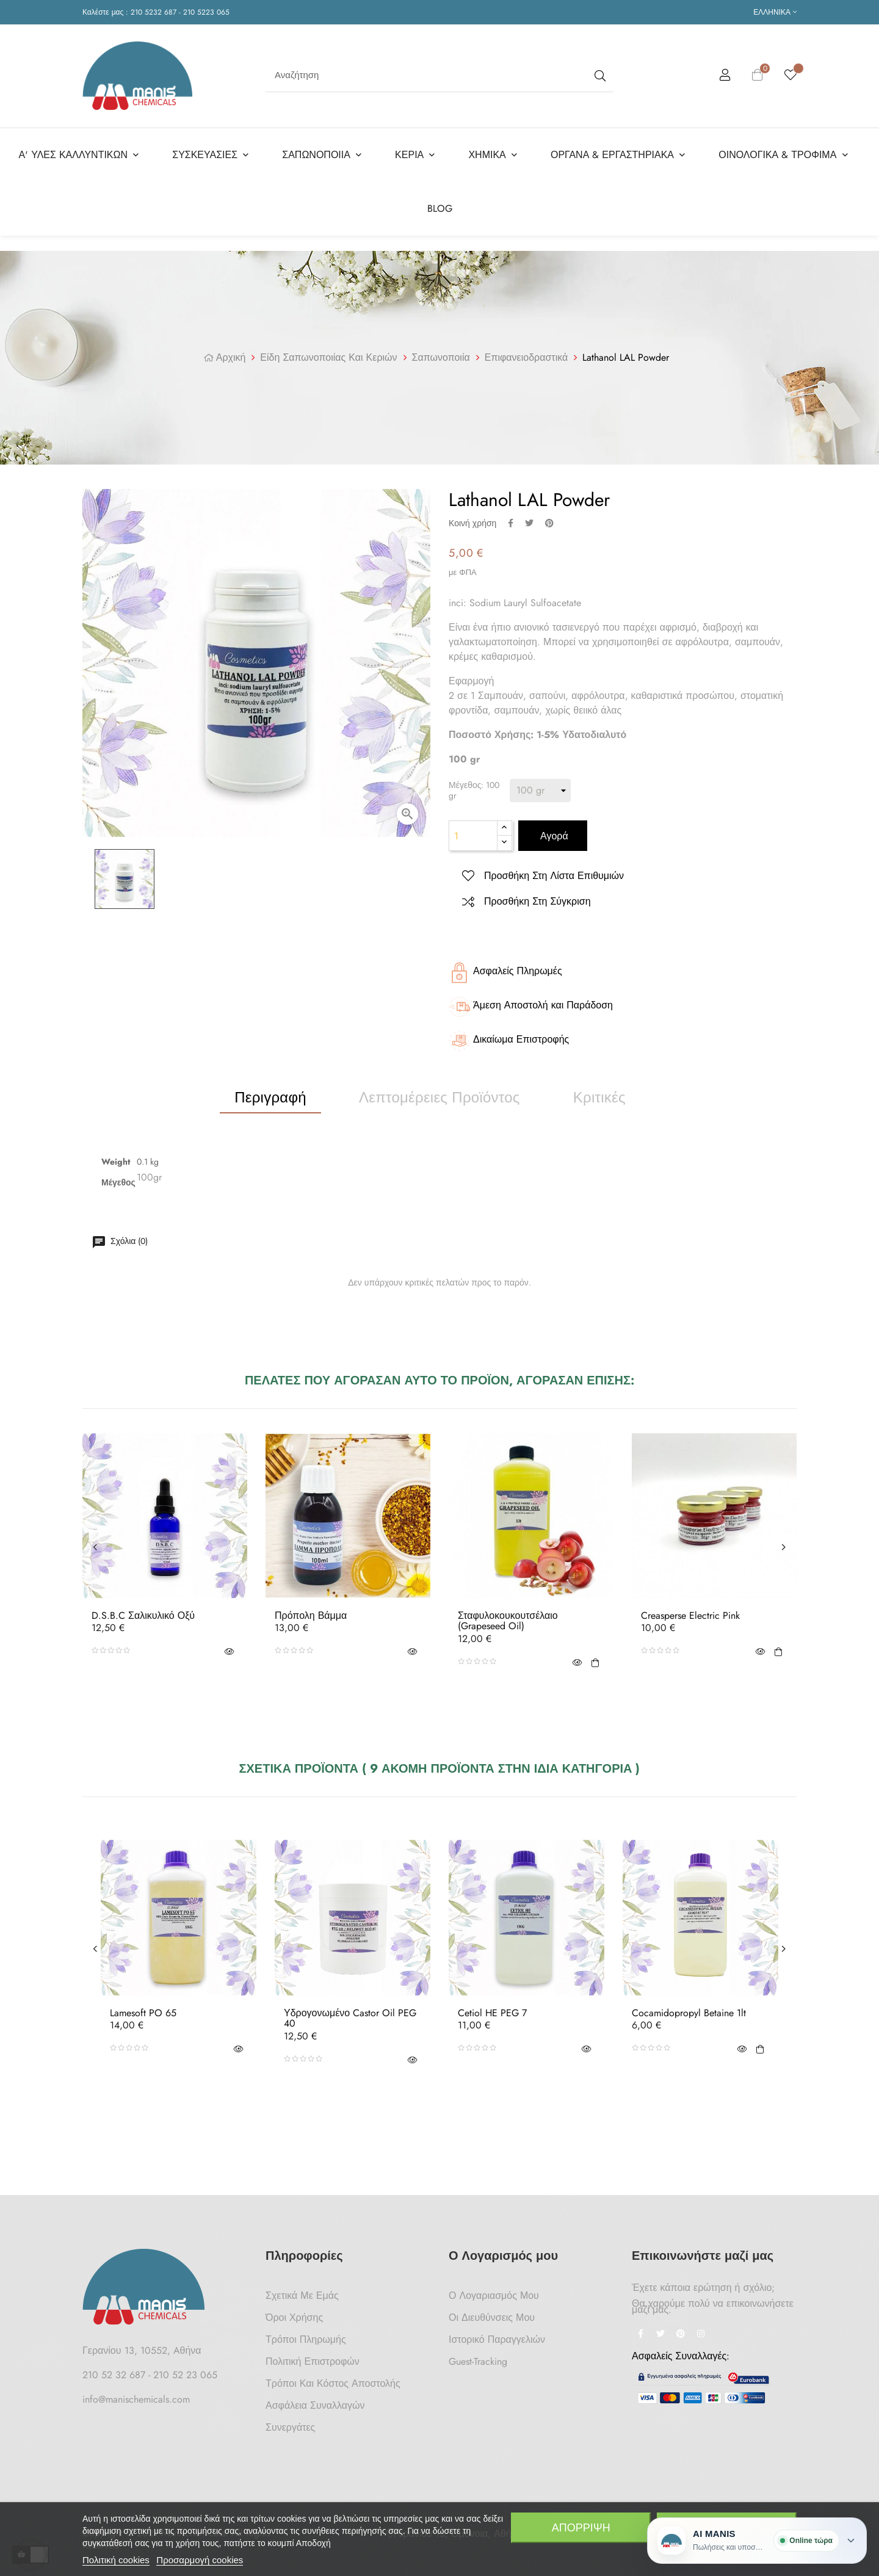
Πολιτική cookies (116, 2560)
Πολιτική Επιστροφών (313, 2355)
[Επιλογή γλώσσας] (775, 12)
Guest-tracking (478, 2355)
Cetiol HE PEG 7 (492, 2006)
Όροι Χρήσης (294, 2311)
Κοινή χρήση (510, 516)
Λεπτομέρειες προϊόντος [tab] (439, 1091)
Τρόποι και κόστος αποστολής (333, 2377)
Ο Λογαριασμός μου (494, 2289)
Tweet (529, 516)
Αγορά (552, 830)
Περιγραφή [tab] (270, 1091)
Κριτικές (599, 1091)
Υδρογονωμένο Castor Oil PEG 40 (350, 2011)
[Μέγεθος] (540, 784)
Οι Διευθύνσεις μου (492, 2311)
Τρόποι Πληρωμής (306, 2333)
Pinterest (549, 516)
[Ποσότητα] (473, 829)
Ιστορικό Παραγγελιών (497, 2333)
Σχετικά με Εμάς (302, 2289)
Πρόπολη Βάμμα (311, 1609)
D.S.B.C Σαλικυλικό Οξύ (143, 1609)
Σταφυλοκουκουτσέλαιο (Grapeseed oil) (508, 1614)
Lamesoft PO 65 (143, 2006)
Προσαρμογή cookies (199, 2560)
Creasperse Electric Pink (690, 1609)
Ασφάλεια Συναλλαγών (315, 2399)
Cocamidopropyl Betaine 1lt (689, 2006)
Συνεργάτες (290, 2421)
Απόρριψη (581, 2528)
